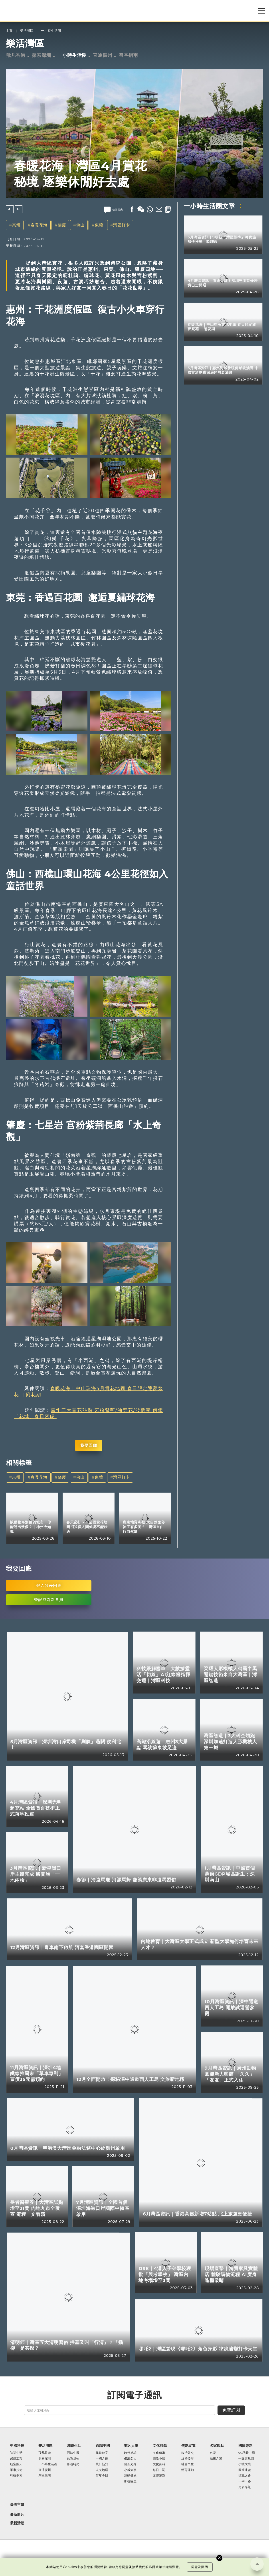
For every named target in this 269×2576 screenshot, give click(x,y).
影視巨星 (130, 2481)
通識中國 (103, 2445)
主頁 (9, 30)
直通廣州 (102, 55)
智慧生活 (16, 2453)
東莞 (99, 225)
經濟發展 (187, 2459)
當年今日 (102, 2475)
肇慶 (62, 225)
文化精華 (160, 2445)
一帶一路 (244, 2481)
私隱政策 (155, 2567)
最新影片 (17, 2515)
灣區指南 (128, 55)
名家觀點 (217, 2445)
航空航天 (16, 2464)
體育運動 (187, 2470)
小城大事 (130, 2470)
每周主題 (17, 2504)
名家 (213, 2453)
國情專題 (245, 2445)
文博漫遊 (159, 2475)
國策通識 (244, 2470)
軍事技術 (16, 2470)
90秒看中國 (246, 2453)
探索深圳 (41, 55)
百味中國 (73, 2453)
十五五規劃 (246, 2459)
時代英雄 (130, 2453)
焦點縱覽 (188, 2445)
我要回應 (88, 1445)
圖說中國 (159, 2459)
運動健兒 (130, 2475)
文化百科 (159, 2464)
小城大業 (244, 2464)
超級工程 (16, 2459)
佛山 (80, 225)
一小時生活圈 (51, 30)
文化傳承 (159, 2453)
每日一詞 (159, 2470)
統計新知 (102, 2464)
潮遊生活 (74, 2445)
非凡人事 (131, 2445)
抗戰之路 (244, 2475)
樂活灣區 (27, 30)
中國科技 (17, 2445)
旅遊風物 (73, 2459)
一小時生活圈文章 (209, 206)
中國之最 (102, 2459)
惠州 (16, 225)
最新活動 (17, 2523)
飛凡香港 (16, 55)
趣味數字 (102, 2453)
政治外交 (187, 2453)
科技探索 (16, 2475)
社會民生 (187, 2464)
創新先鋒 (130, 2464)
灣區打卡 (121, 225)
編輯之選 (216, 2459)
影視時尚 (73, 2464)
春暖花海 (39, 225)
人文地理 (102, 2470)
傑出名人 (130, 2459)
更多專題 (244, 2487)
